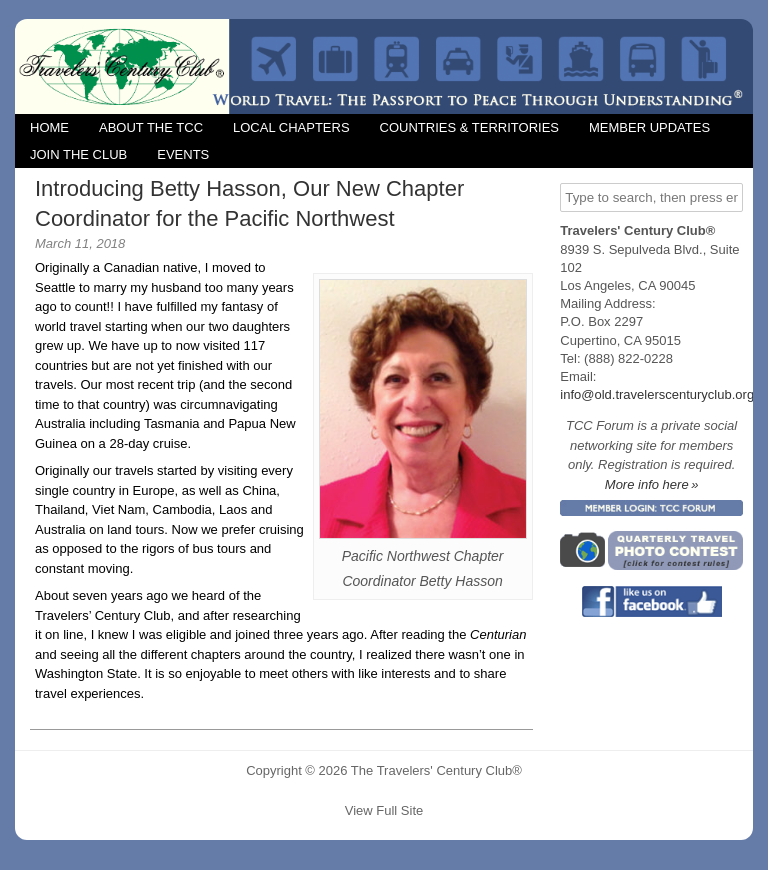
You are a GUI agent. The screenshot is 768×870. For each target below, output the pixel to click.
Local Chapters (291, 127)
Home (49, 127)
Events (183, 154)
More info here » (652, 484)
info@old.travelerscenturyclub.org (657, 394)
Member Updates (649, 127)
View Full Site (384, 810)
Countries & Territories (469, 127)
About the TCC (151, 127)
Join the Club (78, 154)
